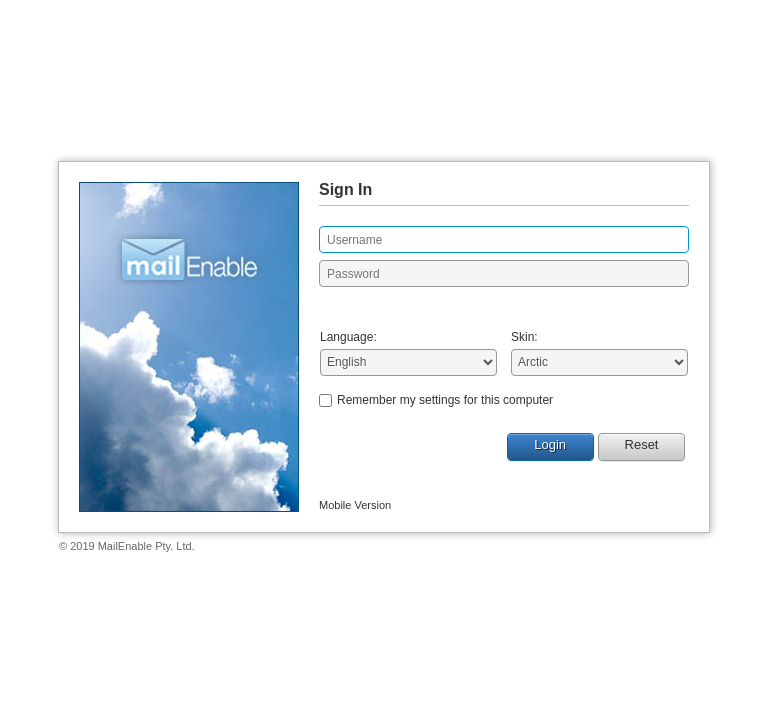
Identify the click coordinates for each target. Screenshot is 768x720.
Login (550, 444)
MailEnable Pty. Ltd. (146, 546)
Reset (642, 444)
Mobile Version (355, 505)
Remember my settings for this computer (445, 400)
